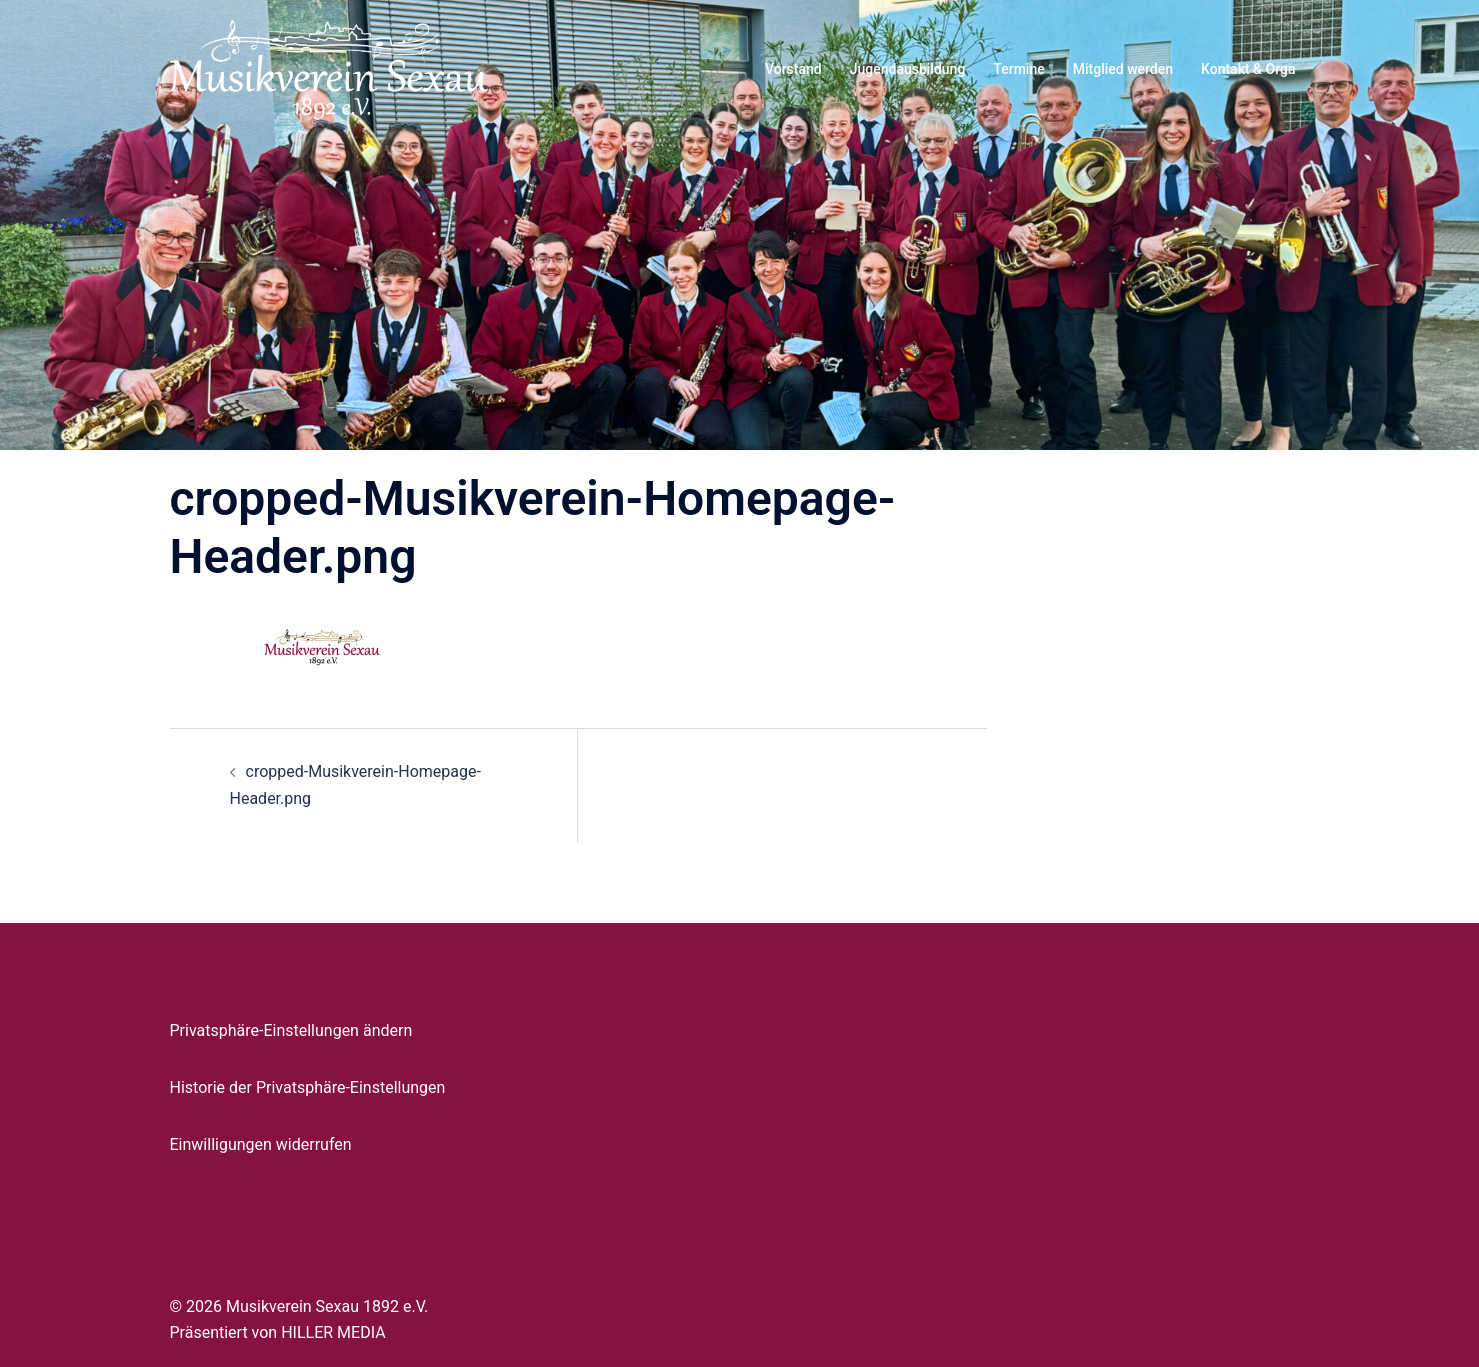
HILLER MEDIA (333, 1332)
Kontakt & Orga (1248, 69)
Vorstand (793, 69)
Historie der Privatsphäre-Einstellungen (308, 1087)
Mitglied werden (1123, 69)
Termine (1018, 69)
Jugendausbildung (908, 69)
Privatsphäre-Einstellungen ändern (291, 1030)
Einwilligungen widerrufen (261, 1144)
